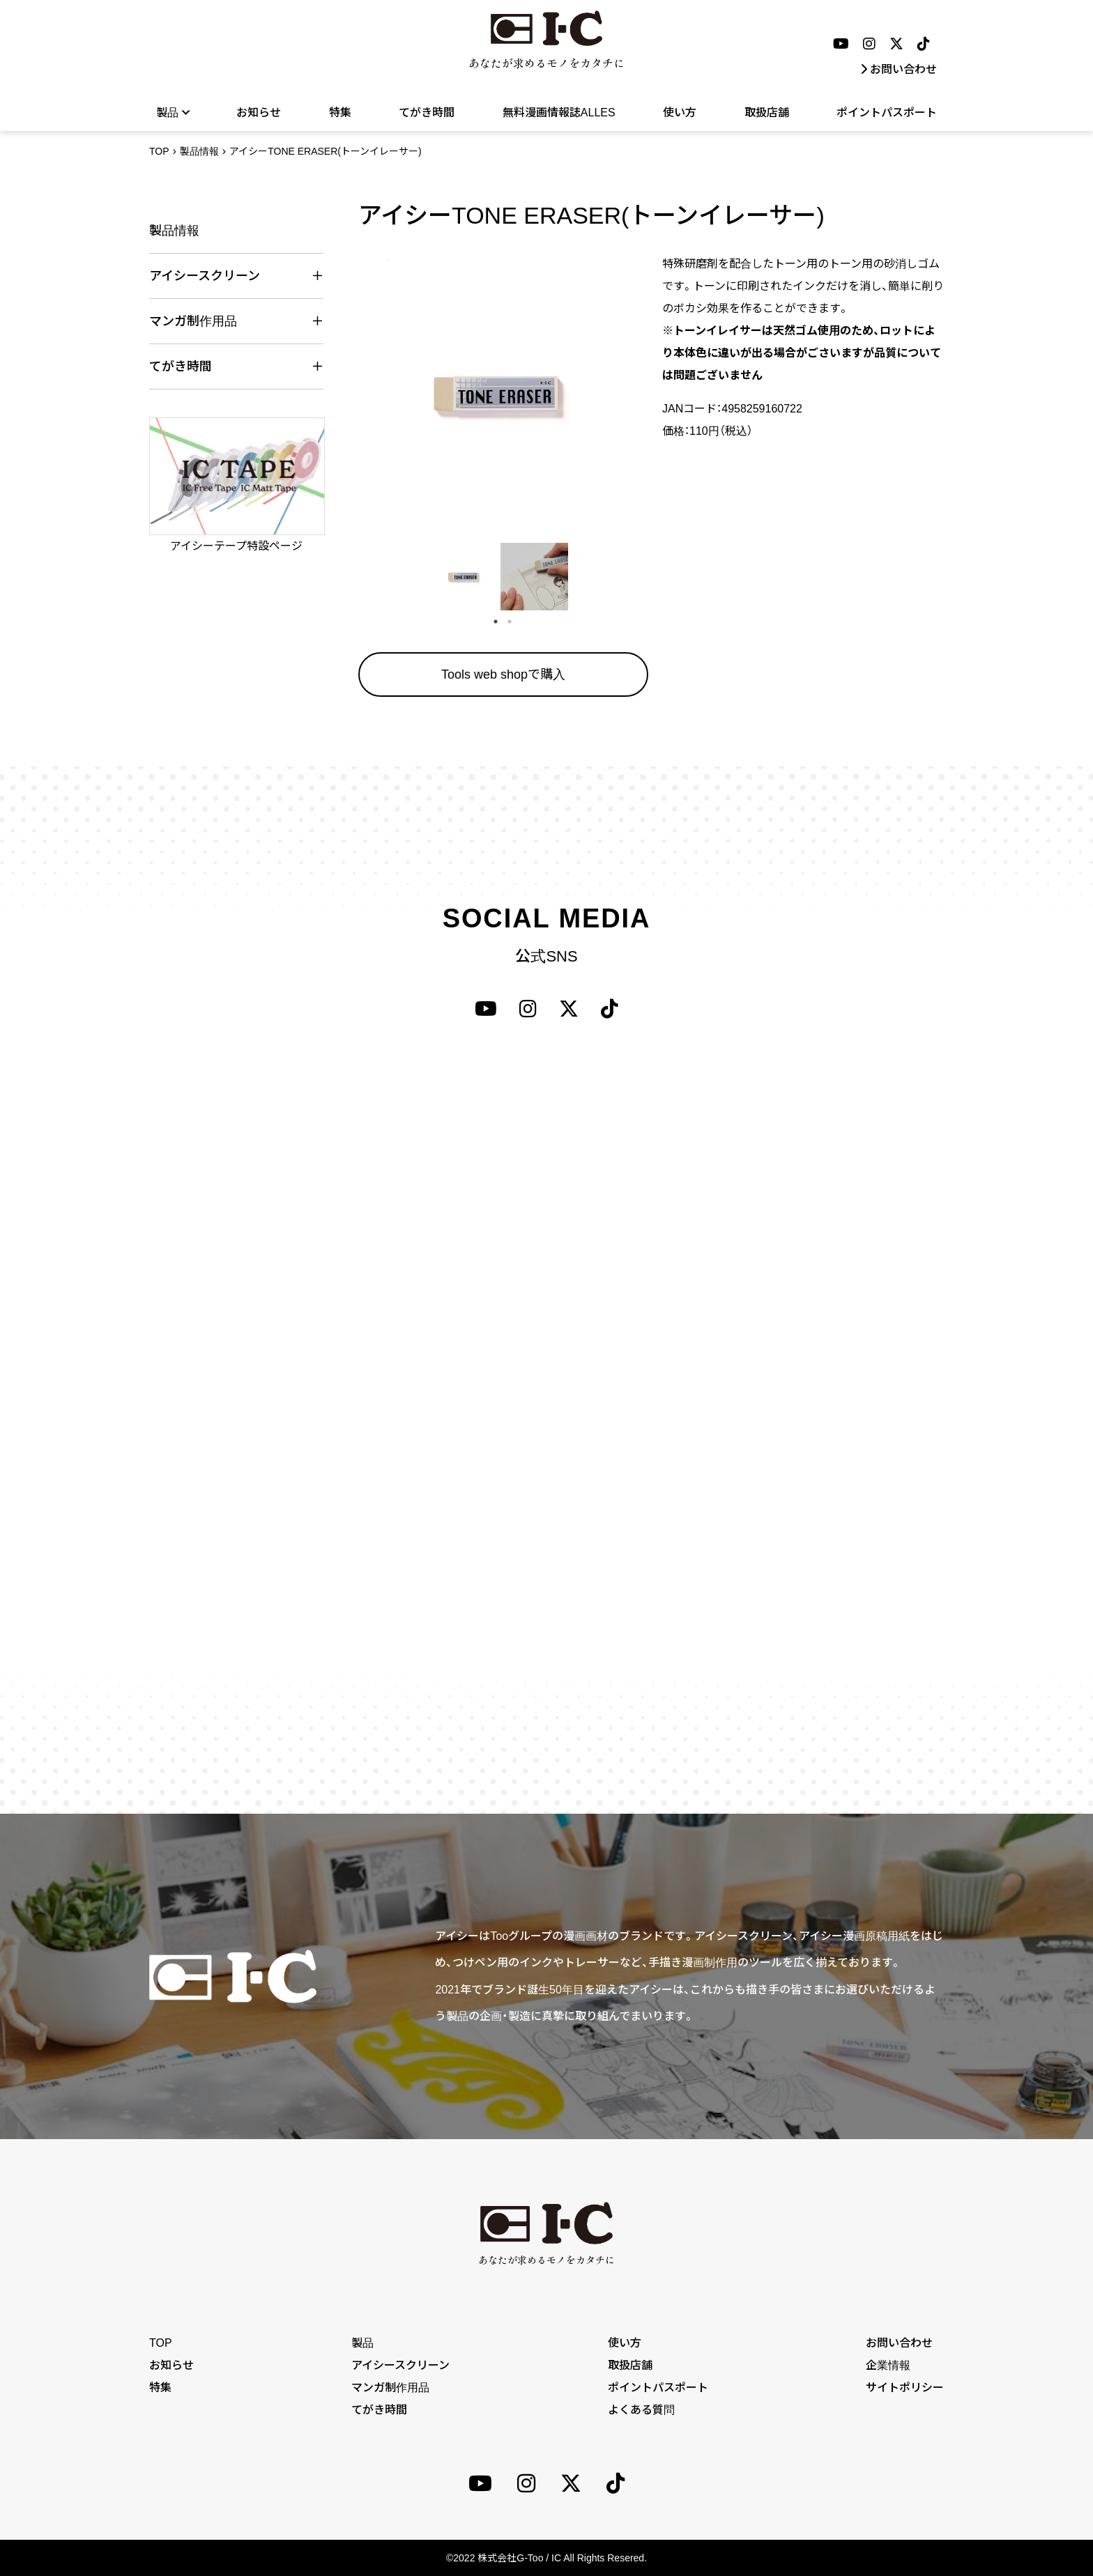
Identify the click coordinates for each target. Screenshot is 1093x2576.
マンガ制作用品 (390, 2387)
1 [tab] (496, 621)
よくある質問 (641, 2410)
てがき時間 (426, 112)
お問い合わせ (898, 69)
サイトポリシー (905, 2387)
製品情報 (199, 151)
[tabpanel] (464, 576)
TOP (159, 151)
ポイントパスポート (886, 112)
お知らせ (258, 112)
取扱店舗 (766, 112)
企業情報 (888, 2365)
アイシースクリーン (400, 2365)
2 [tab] (510, 621)
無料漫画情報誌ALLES (559, 112)
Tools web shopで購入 (503, 674)
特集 (340, 112)
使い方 (679, 112)
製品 (172, 112)
